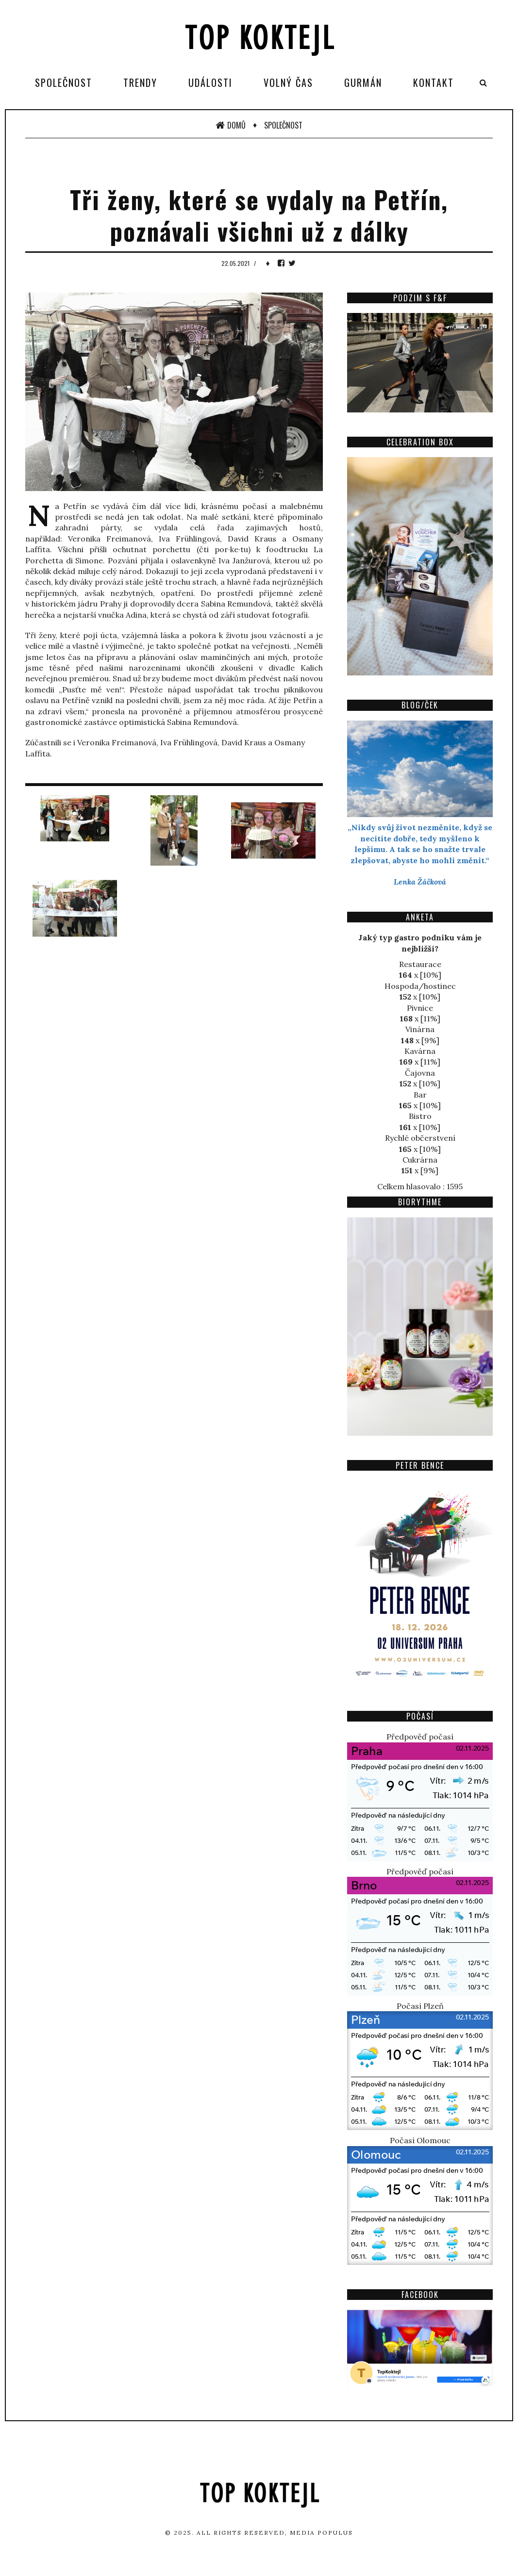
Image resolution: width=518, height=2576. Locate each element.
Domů (231, 125)
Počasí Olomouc (420, 2140)
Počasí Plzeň (420, 2006)
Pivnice (420, 1008)
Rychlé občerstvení (420, 1138)
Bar (420, 1094)
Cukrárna (419, 1160)
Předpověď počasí (419, 1736)
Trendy (140, 82)
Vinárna (419, 1029)
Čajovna (420, 1073)
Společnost (63, 82)
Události (210, 82)
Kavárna (419, 1051)
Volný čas (288, 82)
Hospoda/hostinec (420, 986)
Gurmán (363, 82)
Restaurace (420, 964)
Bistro (420, 1116)
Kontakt (433, 82)
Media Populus (321, 2532)
